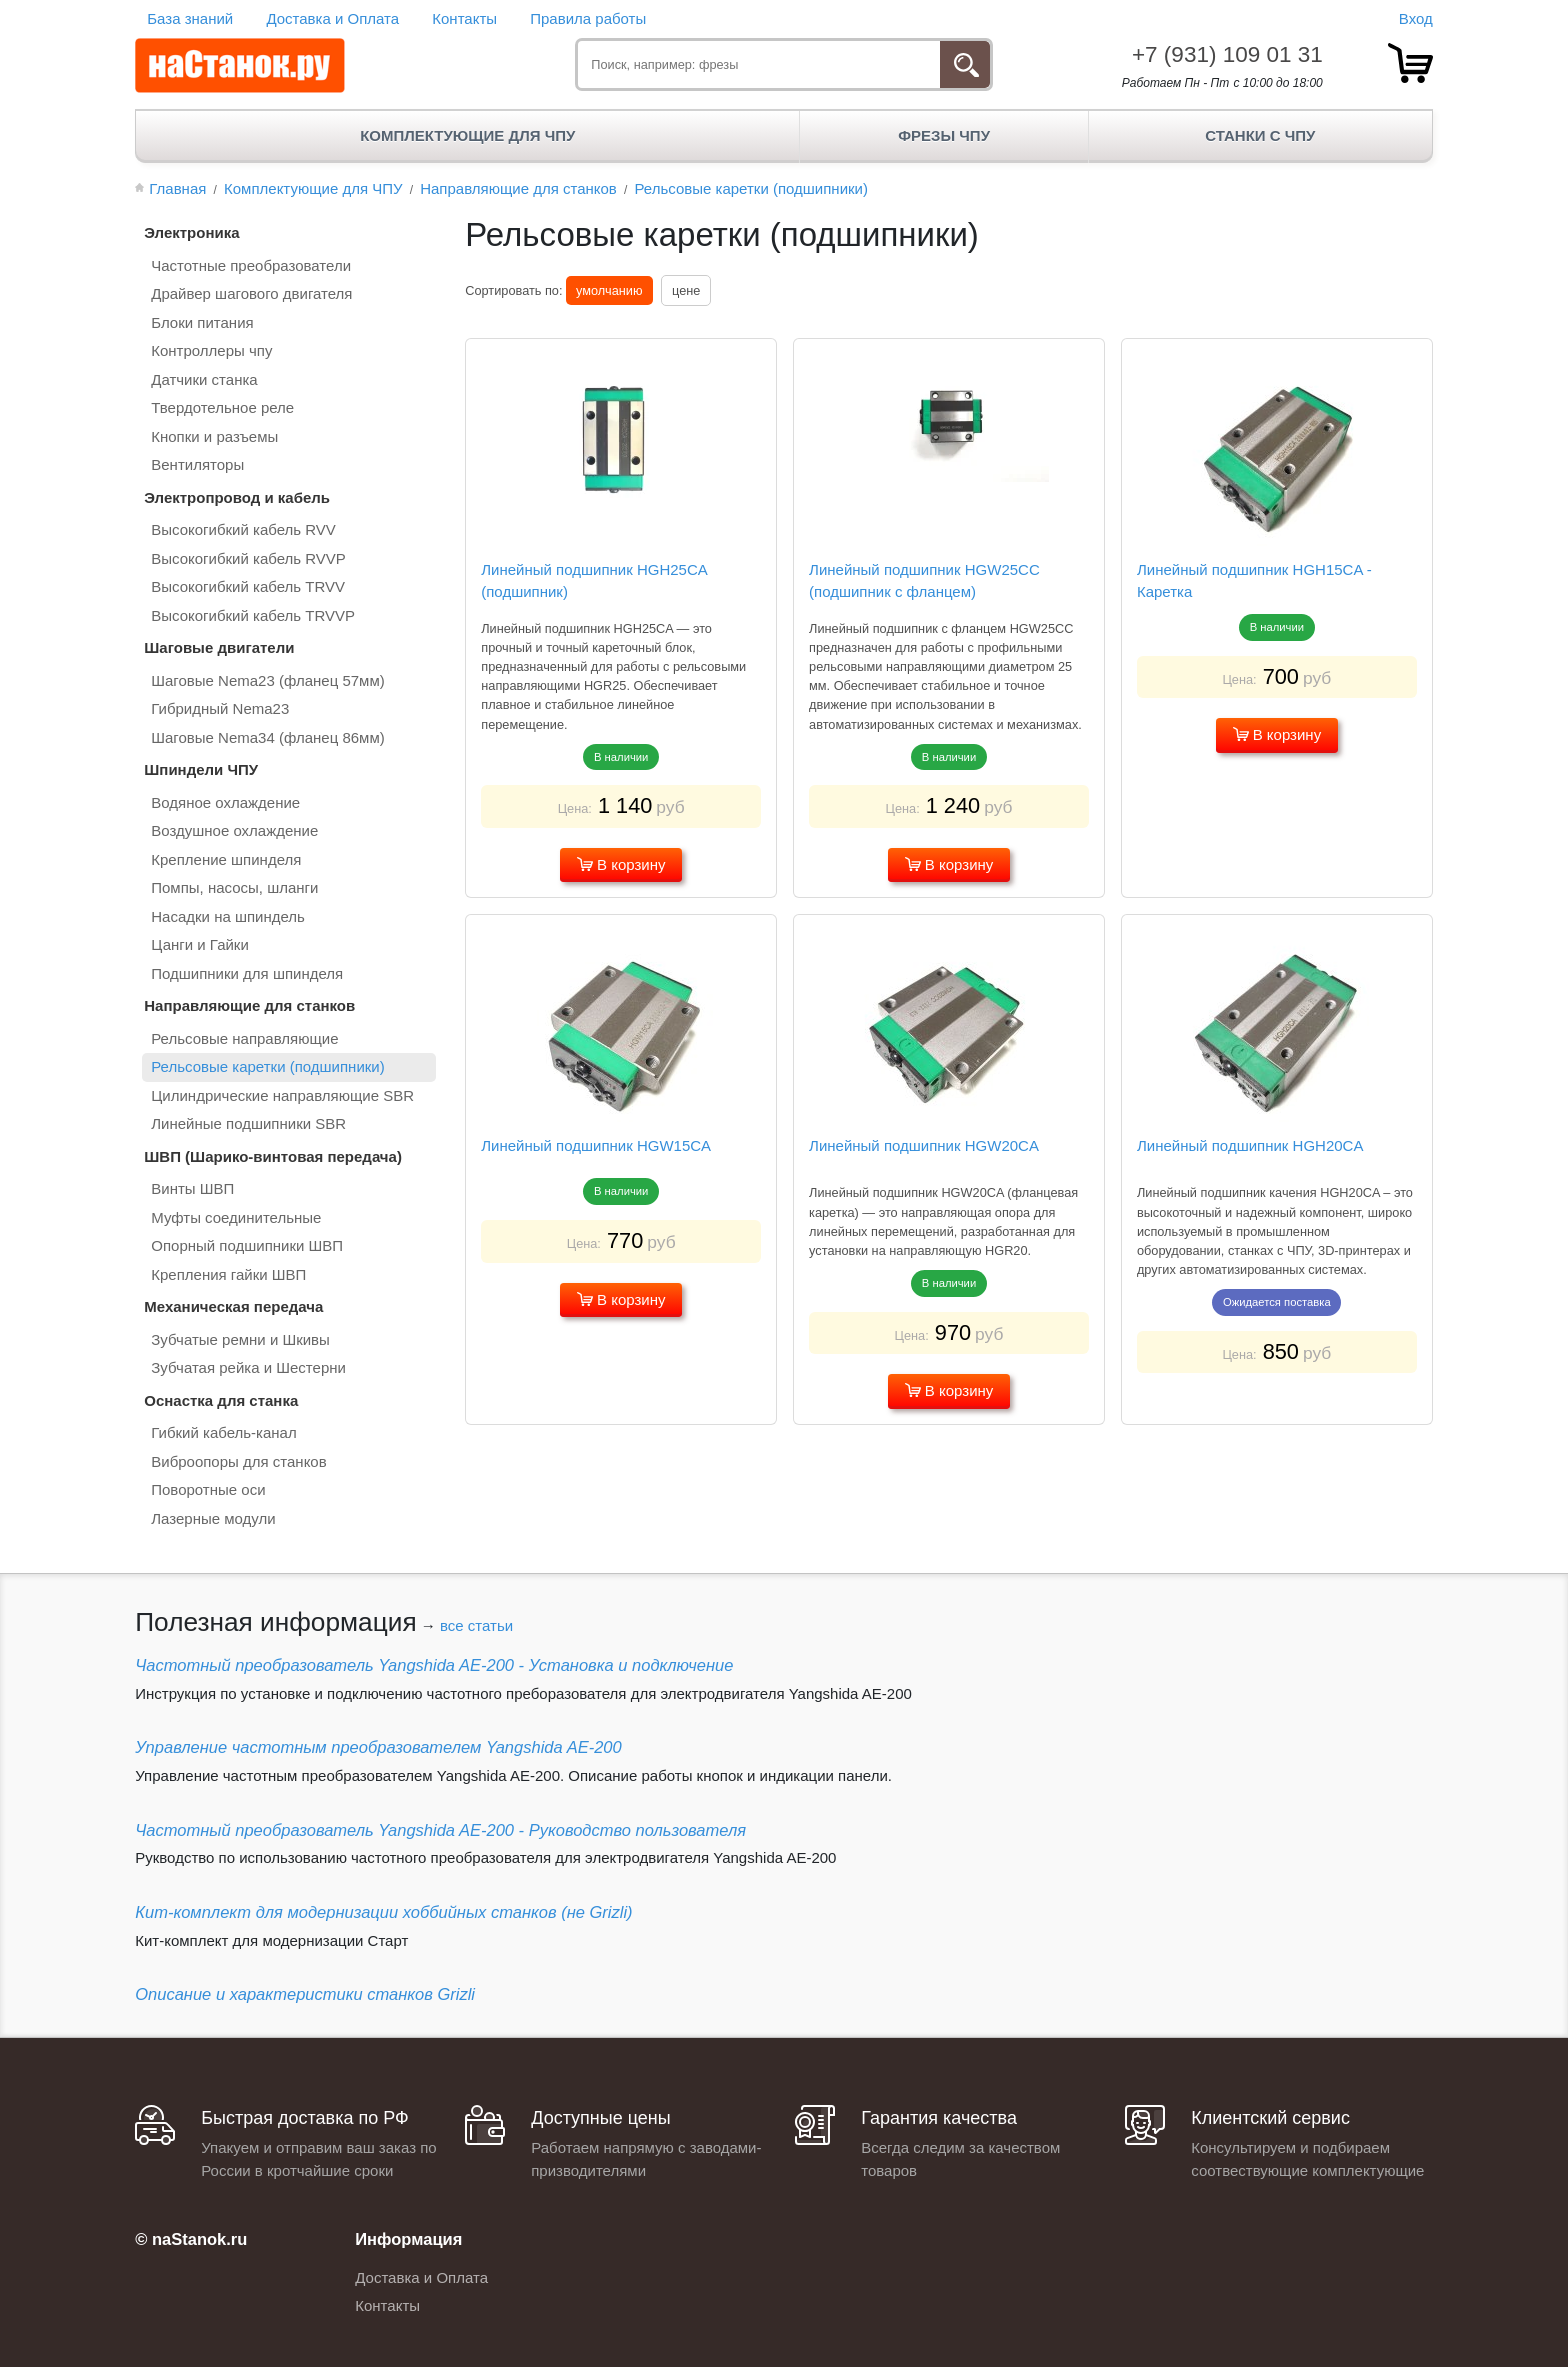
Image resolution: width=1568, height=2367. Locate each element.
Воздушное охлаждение (234, 830)
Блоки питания (202, 322)
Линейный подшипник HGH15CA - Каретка (1254, 581)
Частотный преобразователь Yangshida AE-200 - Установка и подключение (434, 1665)
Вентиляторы (197, 464)
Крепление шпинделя (226, 859)
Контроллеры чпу (211, 350)
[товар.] (1410, 63)
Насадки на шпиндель (228, 916)
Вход (1416, 18)
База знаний (190, 18)
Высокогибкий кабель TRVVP (253, 615)
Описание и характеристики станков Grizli (305, 1994)
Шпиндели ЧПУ (201, 769)
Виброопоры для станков (238, 1461)
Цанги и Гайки (200, 944)
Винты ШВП (192, 1188)
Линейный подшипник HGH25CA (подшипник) (594, 581)
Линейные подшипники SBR (248, 1123)
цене (686, 290)
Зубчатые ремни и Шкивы (240, 1339)
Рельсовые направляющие (244, 1038)
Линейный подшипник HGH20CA (1250, 1145)
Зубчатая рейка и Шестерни (248, 1367)
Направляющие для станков (249, 1005)
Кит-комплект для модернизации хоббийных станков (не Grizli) (383, 1912)
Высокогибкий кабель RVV (243, 529)
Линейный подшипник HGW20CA (924, 1145)
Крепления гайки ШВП (228, 1274)
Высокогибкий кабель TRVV (248, 586)
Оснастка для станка (221, 1400)
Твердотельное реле (222, 407)
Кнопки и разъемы (214, 436)
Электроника (191, 232)
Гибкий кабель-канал (223, 1432)
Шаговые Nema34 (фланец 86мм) (268, 737)
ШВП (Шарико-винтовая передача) (273, 1156)
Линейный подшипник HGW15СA (596, 1145)
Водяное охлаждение (225, 802)
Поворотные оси (208, 1489)
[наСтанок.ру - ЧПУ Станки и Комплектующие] (240, 66)
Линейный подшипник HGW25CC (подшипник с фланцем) (924, 581)
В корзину (621, 864)
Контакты (464, 18)
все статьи (476, 1625)
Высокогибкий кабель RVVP (248, 558)
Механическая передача (233, 1306)
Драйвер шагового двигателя (251, 293)
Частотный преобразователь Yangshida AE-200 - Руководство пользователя (440, 1830)
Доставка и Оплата (332, 18)
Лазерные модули (213, 1518)
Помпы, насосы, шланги (234, 887)
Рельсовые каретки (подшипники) (267, 1066)
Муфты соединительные (236, 1217)
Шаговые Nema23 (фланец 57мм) (268, 680)
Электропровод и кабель (237, 497)
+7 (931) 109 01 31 (1227, 54)
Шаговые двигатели (219, 647)
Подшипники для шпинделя (247, 973)
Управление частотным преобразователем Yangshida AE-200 (378, 1747)
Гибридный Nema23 (220, 708)
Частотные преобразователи (251, 265)
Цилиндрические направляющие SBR (282, 1095)
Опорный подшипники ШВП (247, 1245)
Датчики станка (204, 379)
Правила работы (588, 18)
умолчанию (609, 290)
